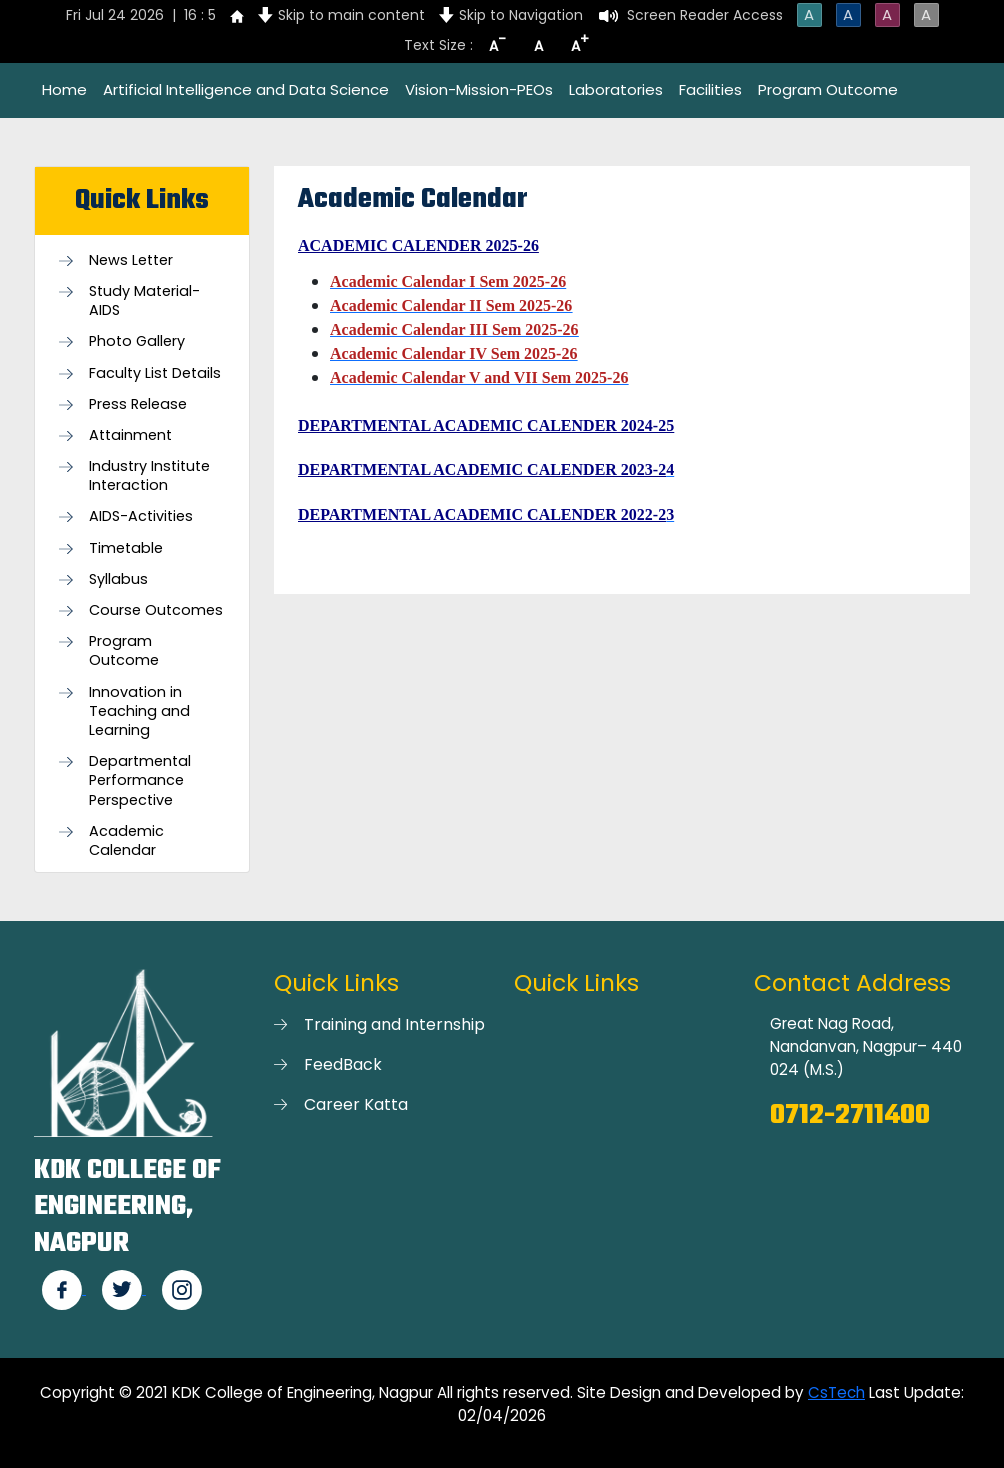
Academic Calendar (126, 841)
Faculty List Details (155, 373)
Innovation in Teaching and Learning (139, 711)
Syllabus (118, 579)
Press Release (138, 404)
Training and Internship (394, 1024)
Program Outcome (828, 89)
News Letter (131, 260)
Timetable (126, 548)
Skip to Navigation (521, 15)
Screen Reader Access (705, 15)
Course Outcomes (156, 610)
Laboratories (616, 89)
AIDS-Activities (141, 516)
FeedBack (343, 1064)
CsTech (836, 1392)
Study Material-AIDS (144, 301)
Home (64, 89)
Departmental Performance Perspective (140, 780)
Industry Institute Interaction (149, 476)
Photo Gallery (137, 341)
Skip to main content (351, 15)
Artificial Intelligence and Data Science (246, 89)
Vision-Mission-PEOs (479, 89)
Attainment (130, 435)
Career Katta (356, 1104)
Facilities (710, 89)
